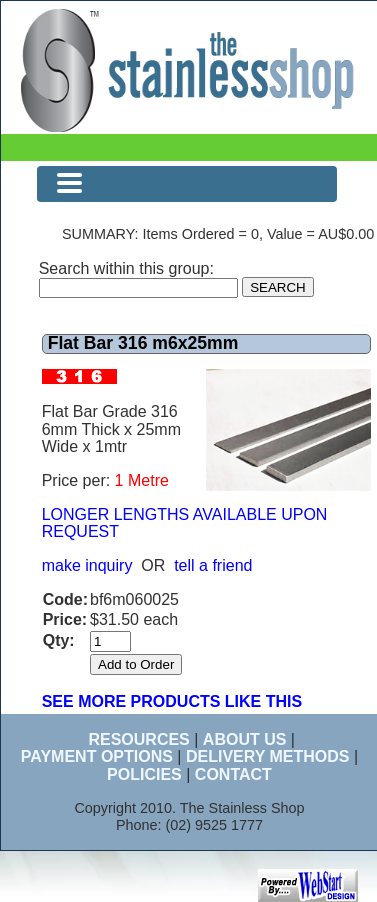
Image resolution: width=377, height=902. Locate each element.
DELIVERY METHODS (268, 756)
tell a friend (213, 565)
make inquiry (87, 565)
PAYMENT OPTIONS (97, 756)
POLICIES (144, 774)
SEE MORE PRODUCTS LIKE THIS (172, 701)
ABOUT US (245, 739)
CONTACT (233, 774)
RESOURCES (138, 739)
